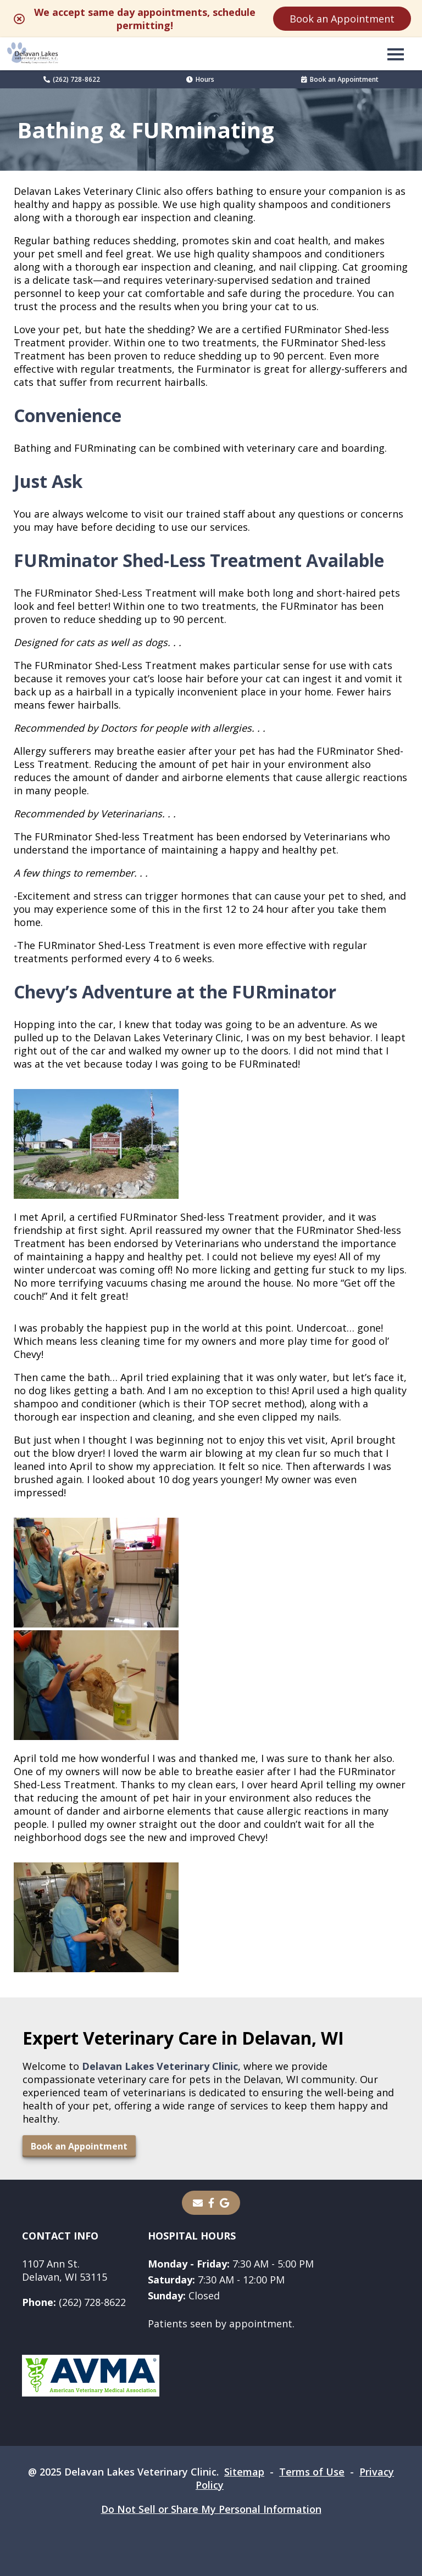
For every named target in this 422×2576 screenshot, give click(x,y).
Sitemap (244, 2471)
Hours (200, 79)
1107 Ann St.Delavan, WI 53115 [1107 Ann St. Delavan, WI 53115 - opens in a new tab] (64, 2270)
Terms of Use (312, 2471)
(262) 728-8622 (71, 79)
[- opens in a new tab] (211, 2202)
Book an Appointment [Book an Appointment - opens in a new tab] (340, 79)
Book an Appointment (342, 18)
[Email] (198, 2202)
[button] (395, 53)
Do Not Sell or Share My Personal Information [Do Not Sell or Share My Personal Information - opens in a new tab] (211, 2509)
